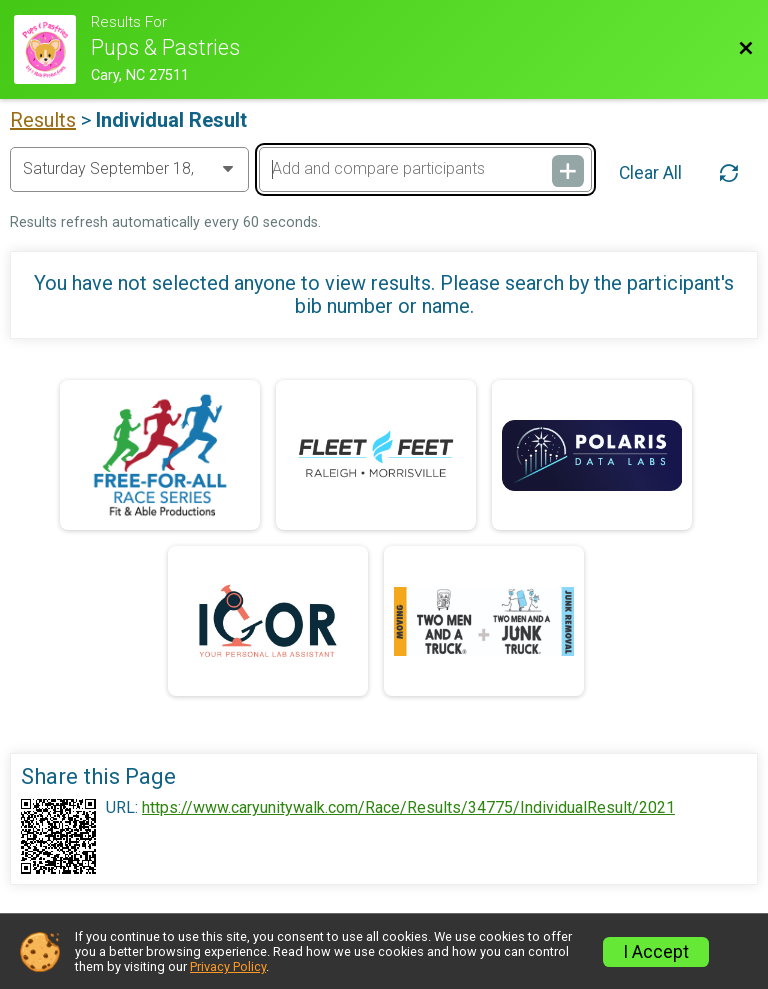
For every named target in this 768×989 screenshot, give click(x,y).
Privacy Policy (228, 966)
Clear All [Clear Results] (650, 173)
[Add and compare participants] (425, 169)
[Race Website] (52, 49)
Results (43, 120)
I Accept (656, 952)
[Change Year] (129, 169)
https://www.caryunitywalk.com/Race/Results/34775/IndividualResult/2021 (408, 808)
